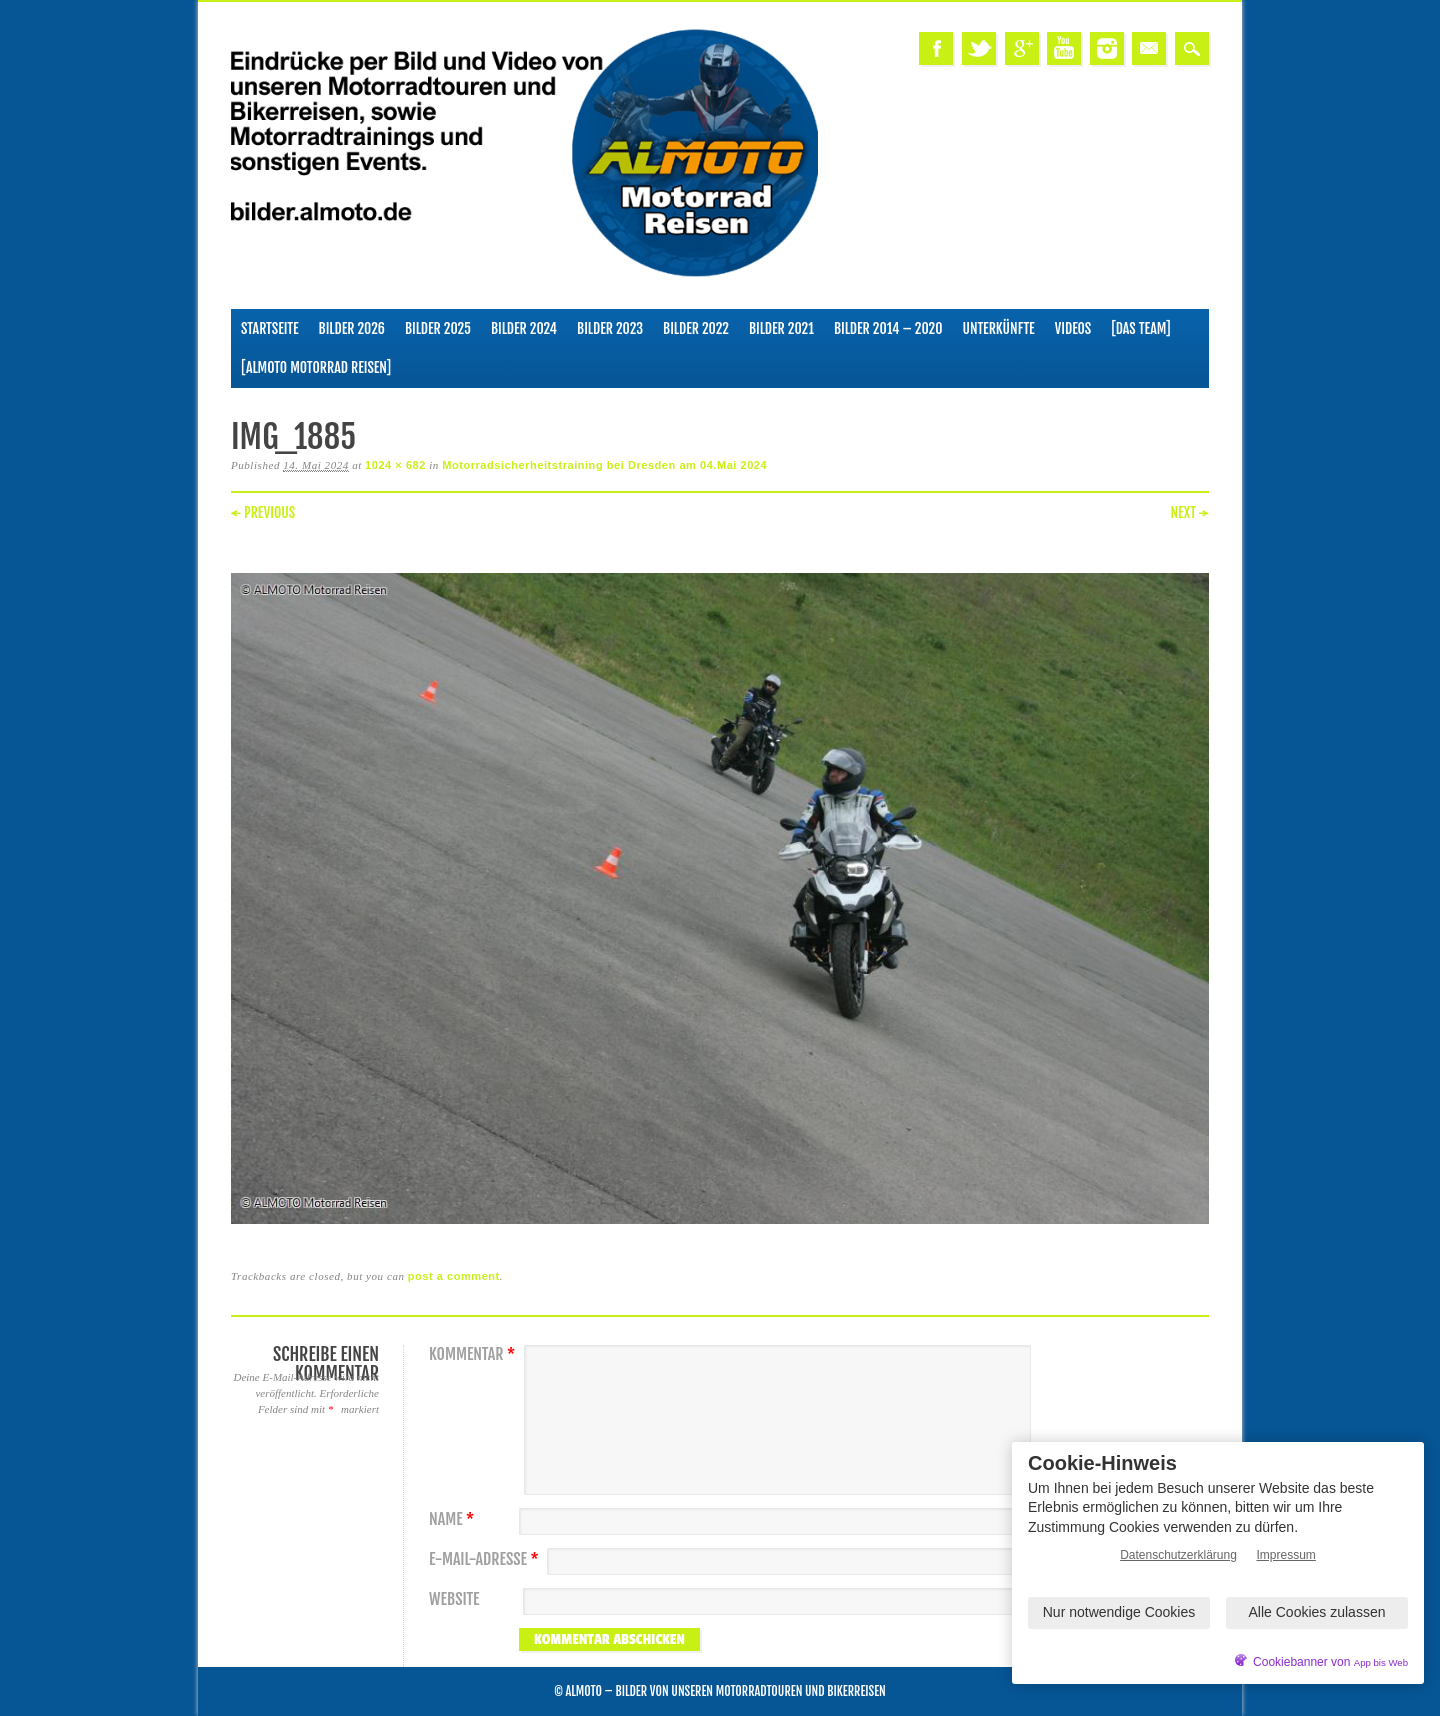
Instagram (1107, 48)
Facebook (936, 48)
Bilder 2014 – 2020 (888, 328)
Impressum (1286, 1555)
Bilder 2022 (696, 328)
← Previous (263, 512)
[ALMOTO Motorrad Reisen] (316, 367)
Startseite (270, 328)
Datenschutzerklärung (1178, 1555)
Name (454, 1519)
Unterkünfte (999, 328)
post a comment (454, 1276)
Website (454, 1599)
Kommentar (474, 1354)
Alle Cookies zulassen (1317, 1612)
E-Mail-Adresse (486, 1559)
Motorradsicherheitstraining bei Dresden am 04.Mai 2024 (604, 465)
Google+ (1022, 48)
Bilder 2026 (352, 328)
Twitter (979, 48)
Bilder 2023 (610, 328)
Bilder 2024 (524, 328)
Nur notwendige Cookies (1119, 1612)
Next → (1189, 512)
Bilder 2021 (781, 328)
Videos (1073, 328)
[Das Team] (1140, 328)
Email (1149, 48)
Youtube (1064, 48)
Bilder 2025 (438, 328)
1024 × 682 (395, 465)
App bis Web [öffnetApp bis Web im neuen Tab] (1381, 1662)
